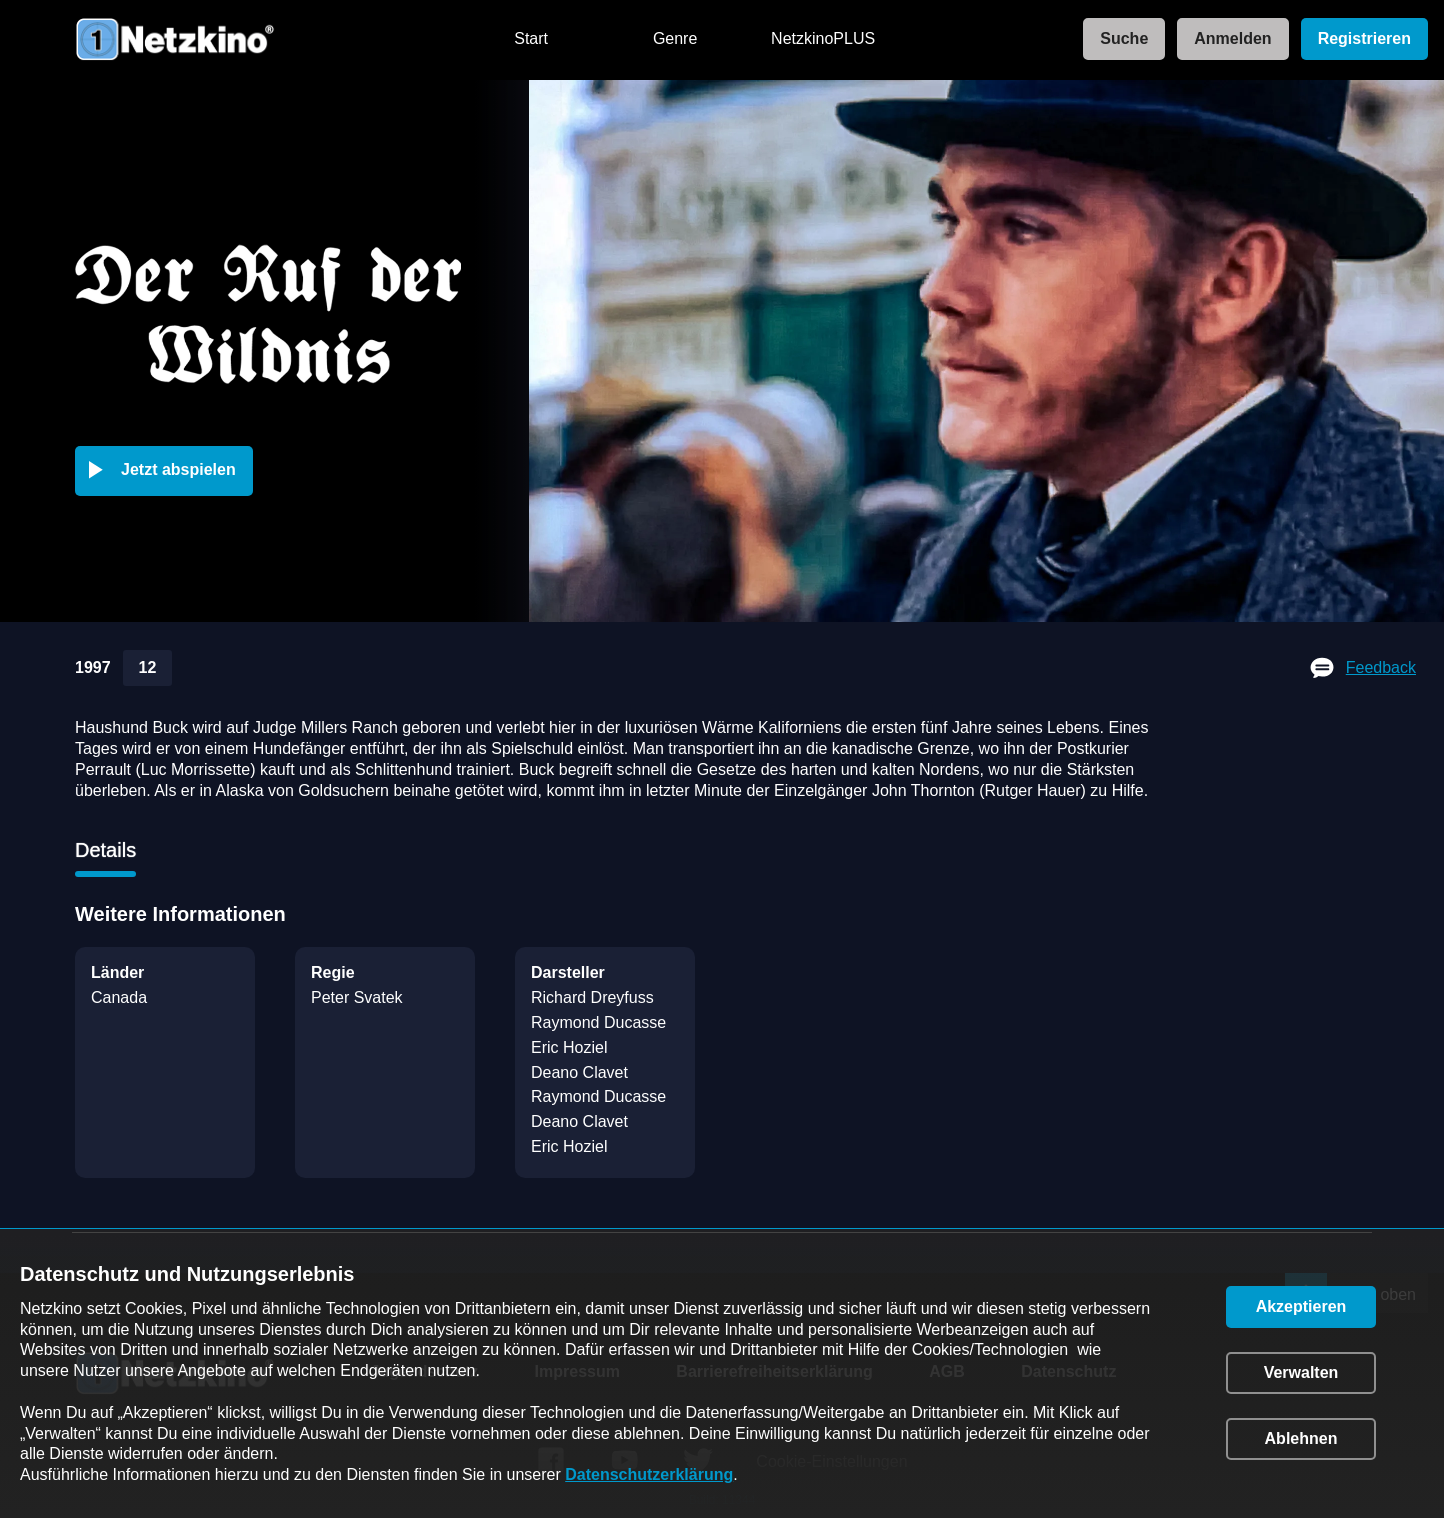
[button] (168, 471)
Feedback (1381, 667)
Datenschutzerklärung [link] (649, 1474)
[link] (1118, 39)
